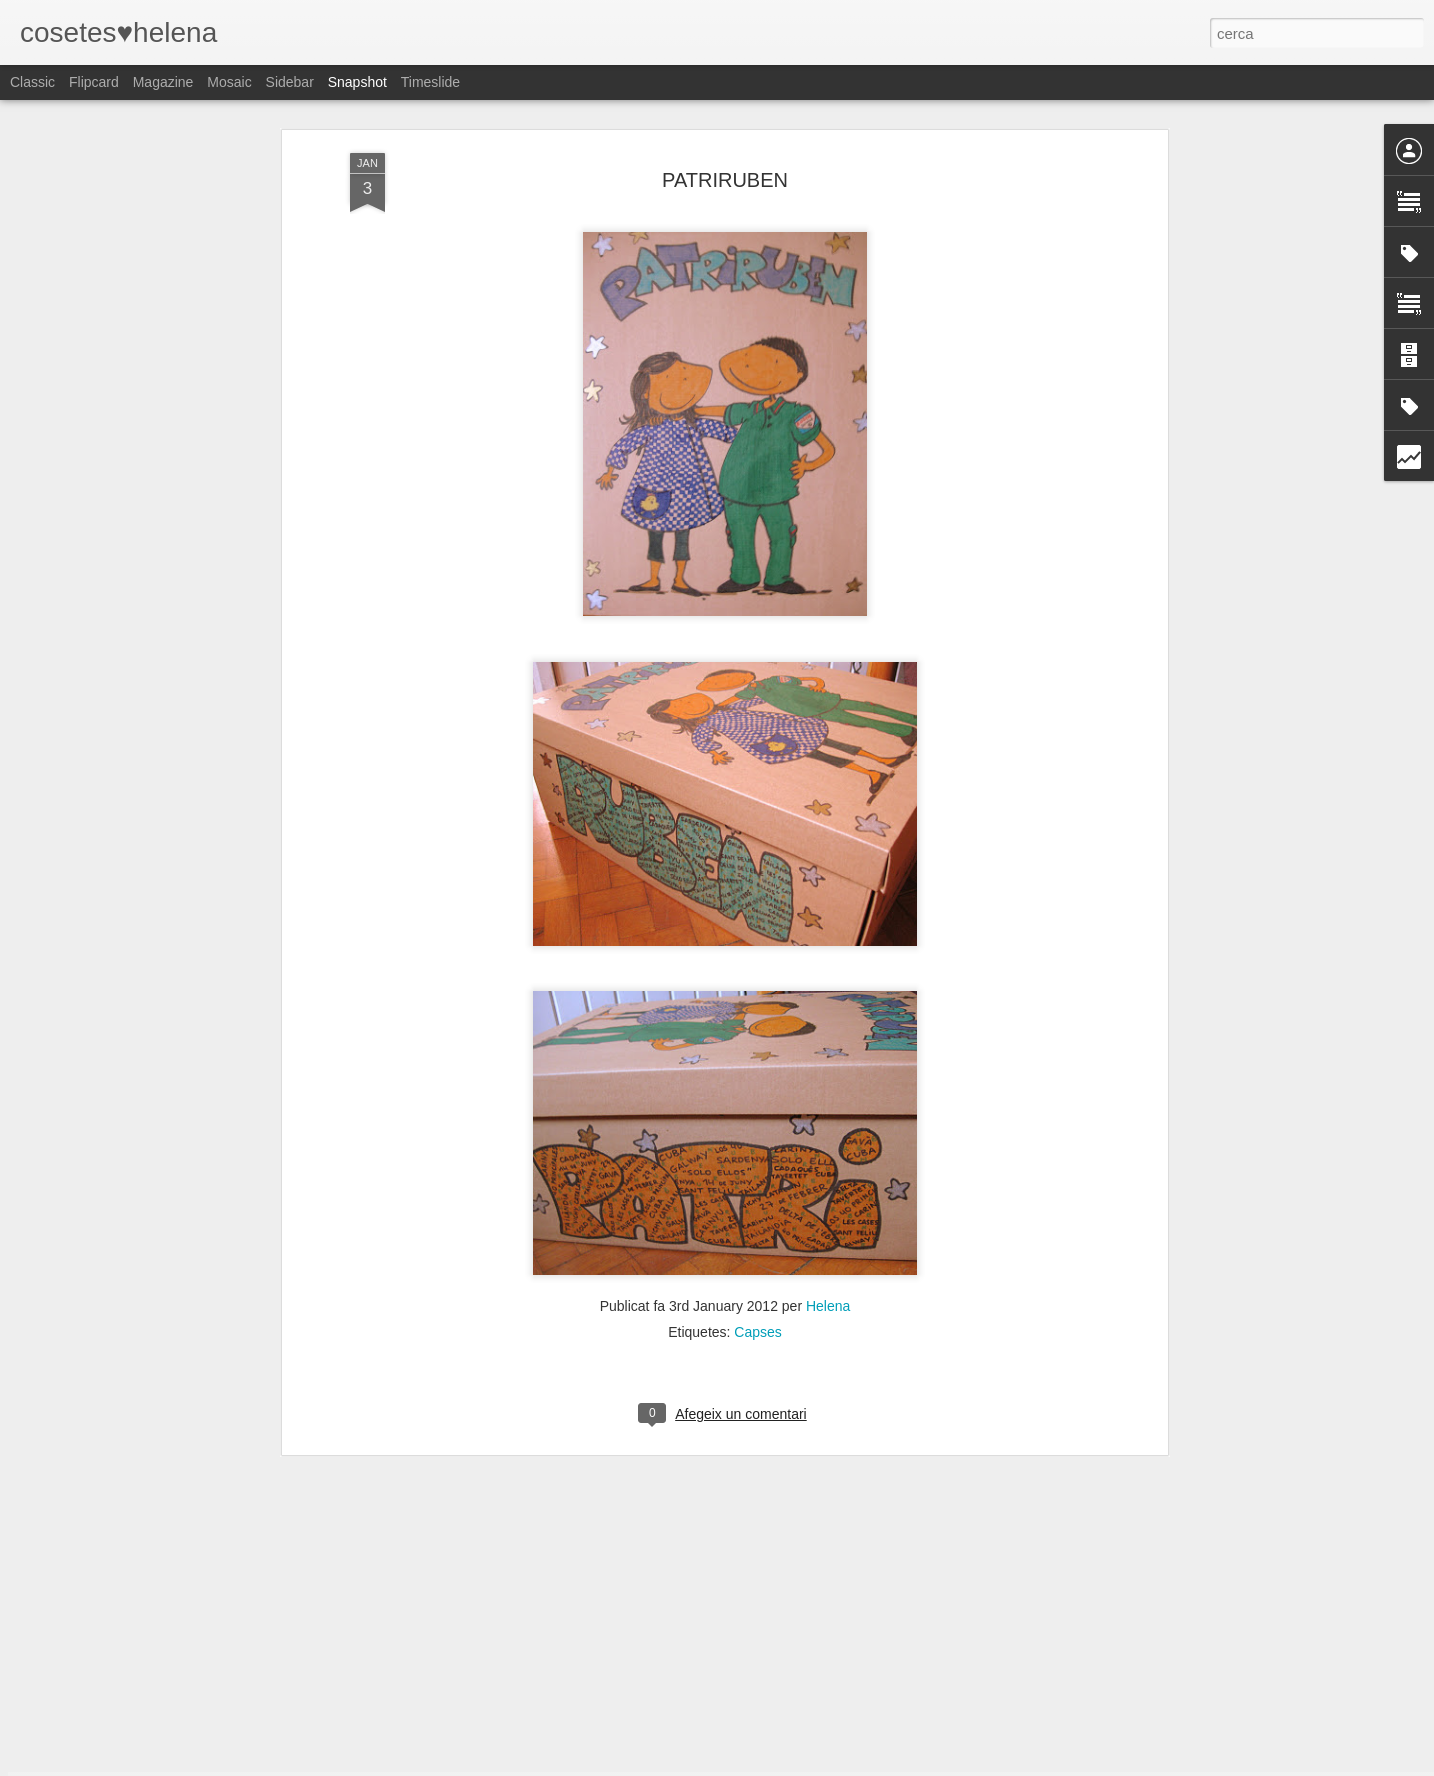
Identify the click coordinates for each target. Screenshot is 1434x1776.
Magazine (163, 82)
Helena (828, 1148)
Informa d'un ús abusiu (886, 1765)
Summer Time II (1086, 1703)
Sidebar (290, 82)
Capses (757, 1174)
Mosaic (229, 82)
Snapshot (357, 82)
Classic (32, 82)
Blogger (806, 1765)
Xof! (860, 1715)
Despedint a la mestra (613, 1715)
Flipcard (94, 82)
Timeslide (430, 82)
